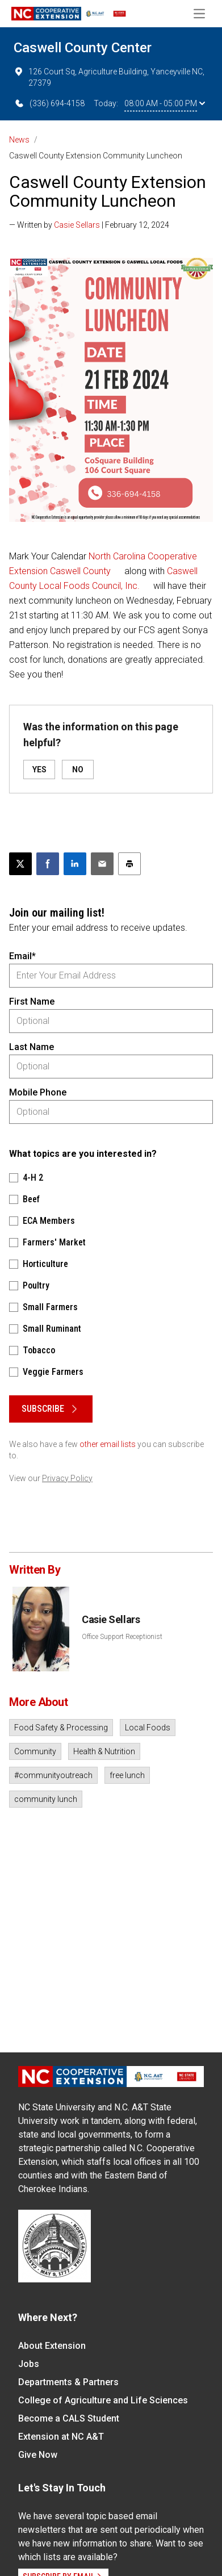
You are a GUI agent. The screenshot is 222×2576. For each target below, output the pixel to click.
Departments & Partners (68, 2382)
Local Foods (147, 1727)
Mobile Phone (37, 1092)
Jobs (28, 2363)
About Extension (52, 2345)
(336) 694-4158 (49, 103)
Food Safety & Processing (61, 1727)
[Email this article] (102, 863)
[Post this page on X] (20, 863)
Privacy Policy (67, 1478)
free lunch (127, 1775)
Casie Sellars (77, 224)
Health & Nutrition (104, 1751)
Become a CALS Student (68, 2418)
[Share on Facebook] (47, 863)
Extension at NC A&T (61, 2436)
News (19, 139)
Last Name (31, 1047)
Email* (22, 956)
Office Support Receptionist (122, 1637)
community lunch (45, 1799)
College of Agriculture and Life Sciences (103, 2400)
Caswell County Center (83, 48)
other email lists (107, 1444)
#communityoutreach (53, 1775)
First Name (32, 1001)
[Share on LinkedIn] (75, 863)
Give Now (37, 2454)
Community (35, 1751)
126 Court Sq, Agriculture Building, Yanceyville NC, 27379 (109, 76)
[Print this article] (129, 863)
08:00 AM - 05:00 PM (164, 103)
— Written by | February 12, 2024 (89, 224)
